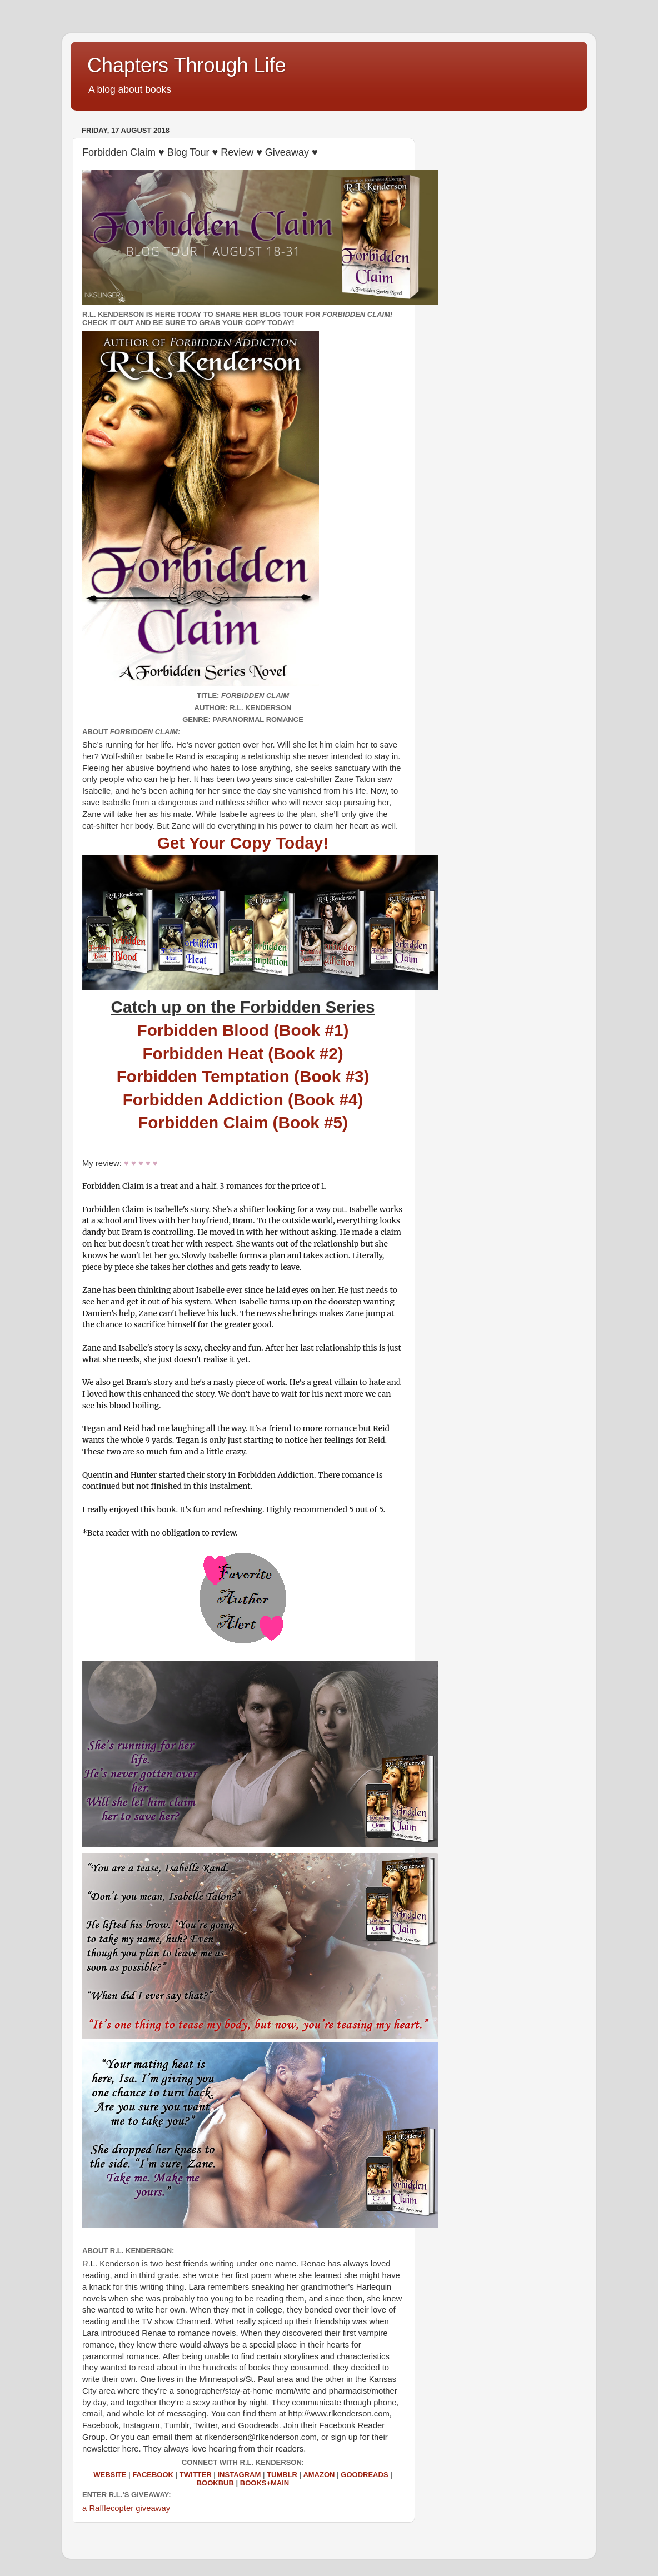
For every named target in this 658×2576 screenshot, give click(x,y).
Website (109, 2474)
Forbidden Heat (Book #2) (242, 1053)
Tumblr (282, 2474)
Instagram (239, 2474)
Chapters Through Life (186, 65)
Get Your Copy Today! (242, 843)
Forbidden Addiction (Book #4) (243, 1099)
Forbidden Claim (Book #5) (243, 1122)
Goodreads (364, 2474)
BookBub (215, 2483)
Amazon (319, 2474)
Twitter (196, 2474)
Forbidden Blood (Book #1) (243, 1030)
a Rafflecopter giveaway (126, 2508)
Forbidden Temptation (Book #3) (243, 1076)
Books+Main (264, 2483)
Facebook (152, 2474)
